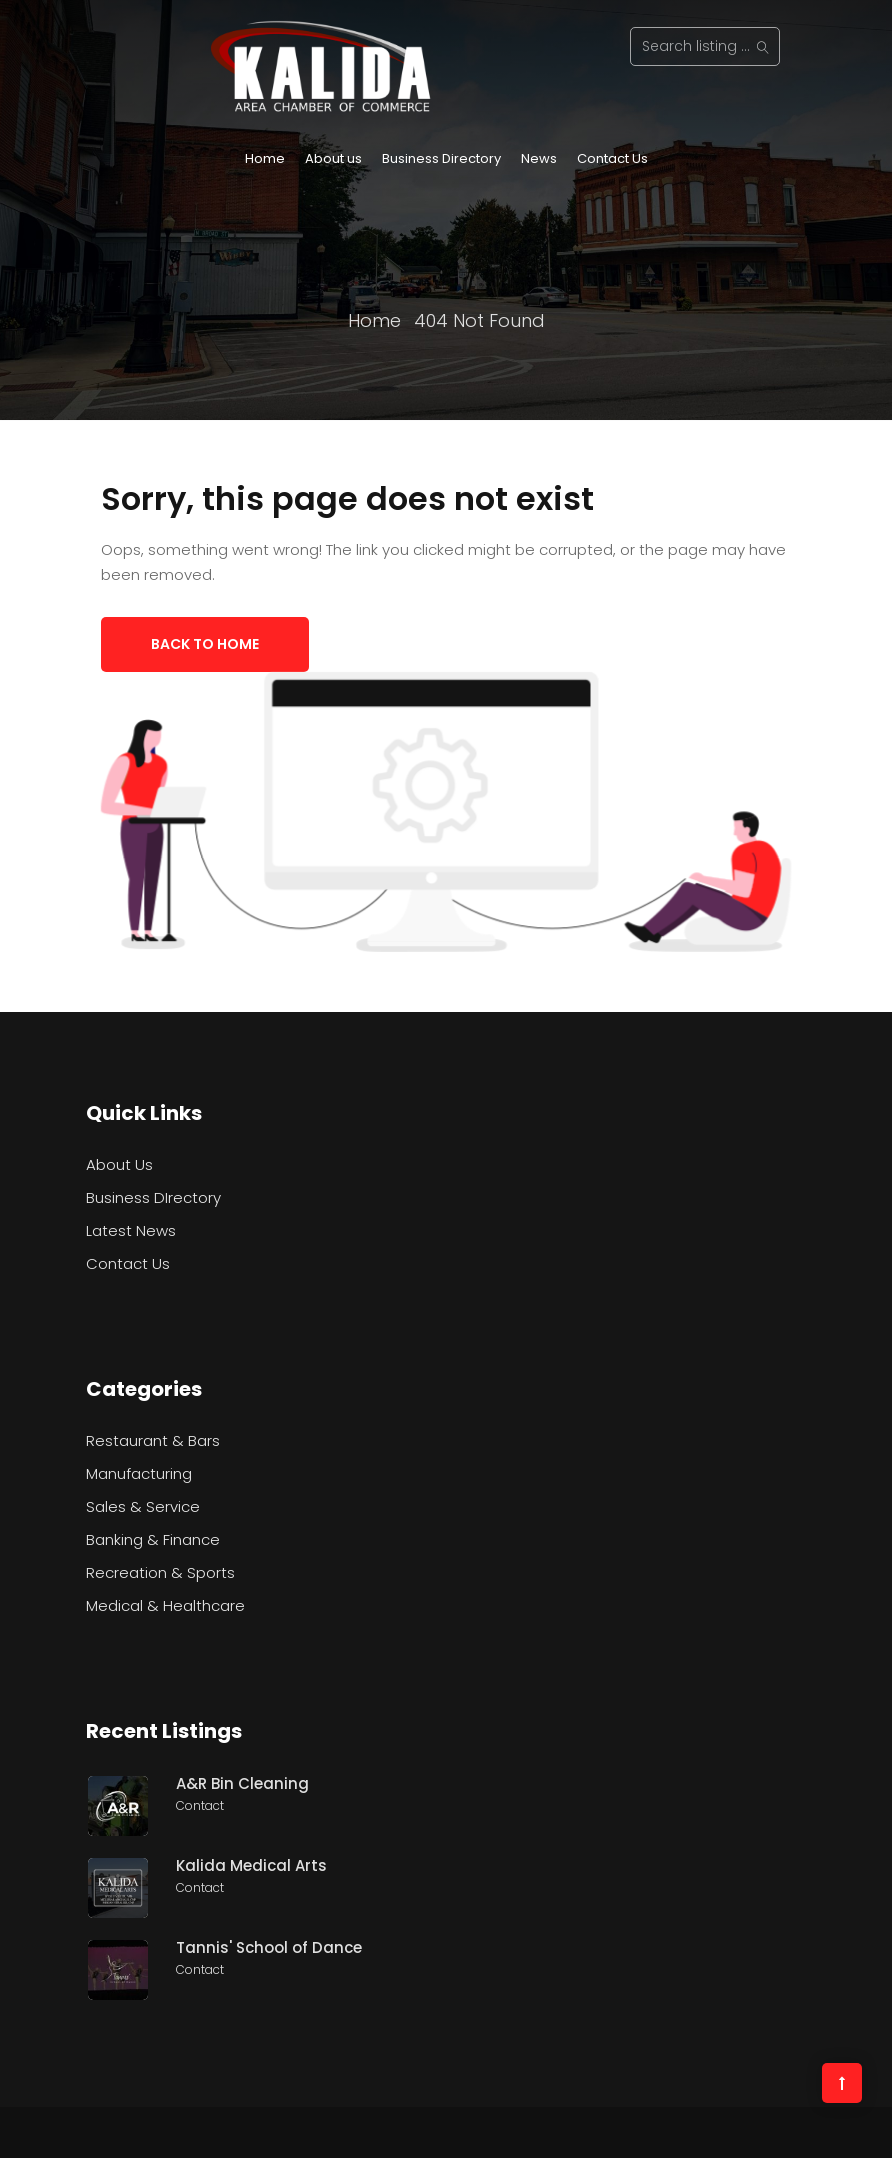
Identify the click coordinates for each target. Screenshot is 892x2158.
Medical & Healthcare (165, 1605)
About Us (119, 1164)
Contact (200, 1805)
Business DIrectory (153, 1197)
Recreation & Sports (160, 1572)
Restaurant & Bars (153, 1440)
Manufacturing (139, 1473)
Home (265, 157)
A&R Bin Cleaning (242, 1783)
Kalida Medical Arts (251, 1865)
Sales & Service (143, 1506)
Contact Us (612, 157)
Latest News (131, 1230)
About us (333, 157)
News (539, 157)
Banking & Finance (153, 1539)
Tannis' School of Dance (269, 1947)
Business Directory (441, 157)
